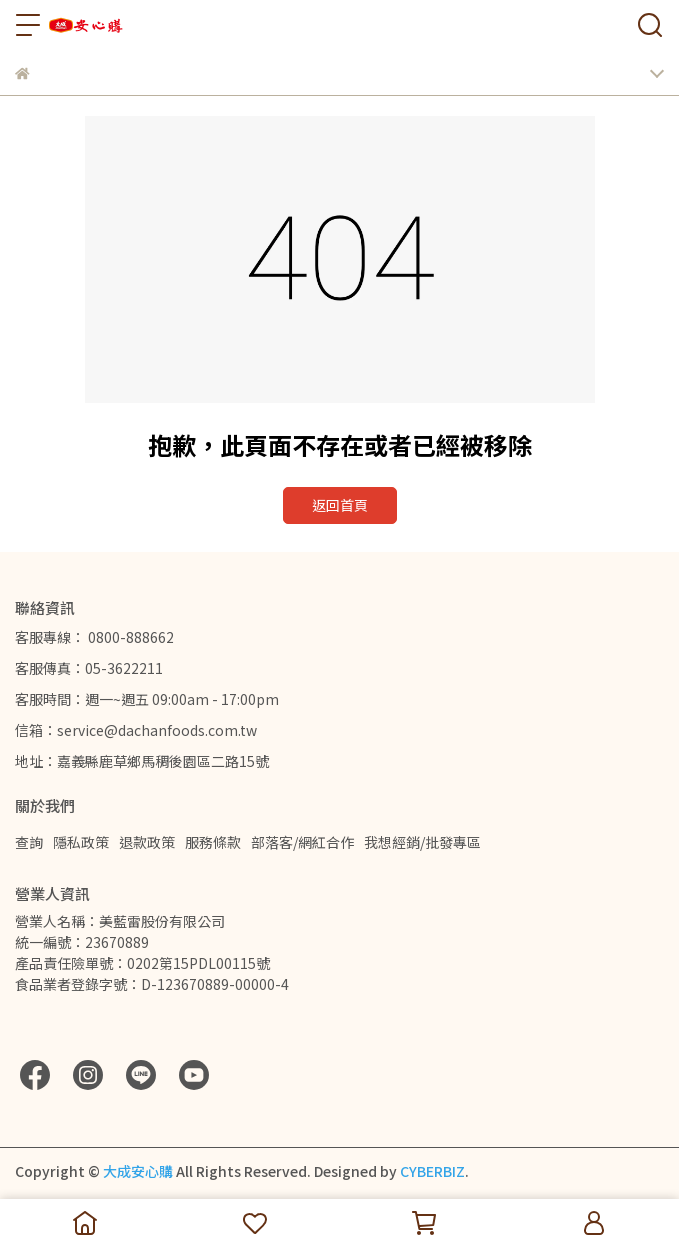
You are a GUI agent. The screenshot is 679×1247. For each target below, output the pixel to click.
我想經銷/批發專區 (422, 842)
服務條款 (213, 842)
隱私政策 (81, 842)
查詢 (29, 842)
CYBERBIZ (432, 1171)
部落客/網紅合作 (302, 842)
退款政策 (147, 842)
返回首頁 (340, 505)
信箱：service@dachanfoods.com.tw (136, 730)
